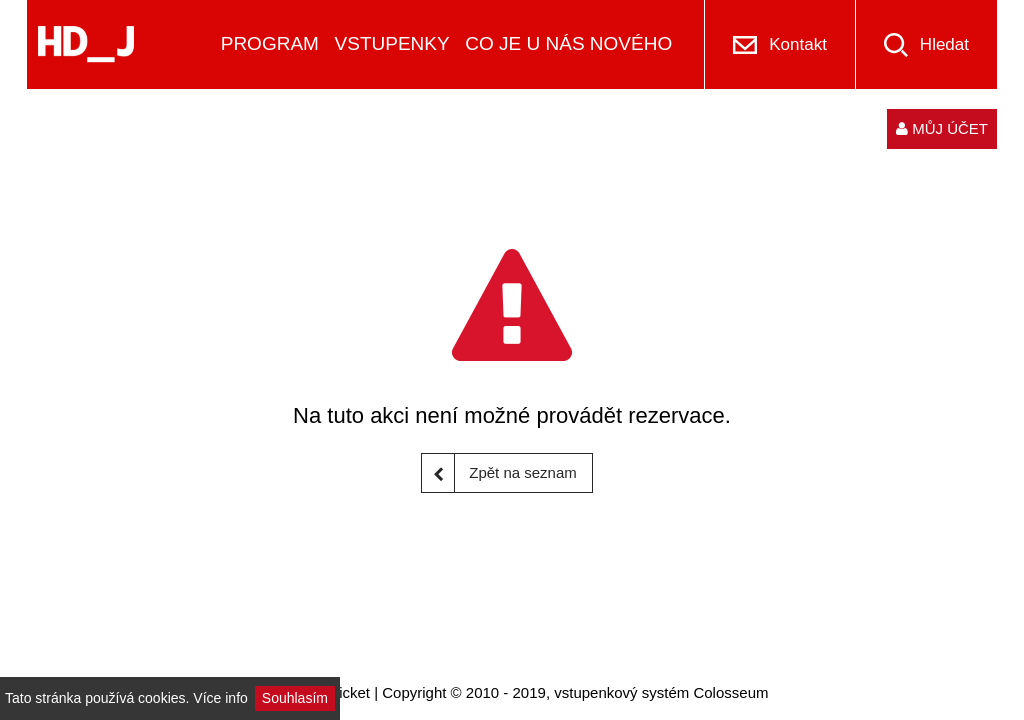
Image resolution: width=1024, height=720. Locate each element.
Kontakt (798, 44)
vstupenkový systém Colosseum (661, 692)
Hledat (944, 44)
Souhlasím (295, 698)
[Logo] (86, 44)
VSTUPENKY (392, 43)
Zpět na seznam (499, 472)
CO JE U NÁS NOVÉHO (568, 43)
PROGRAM (270, 43)
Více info (220, 698)
